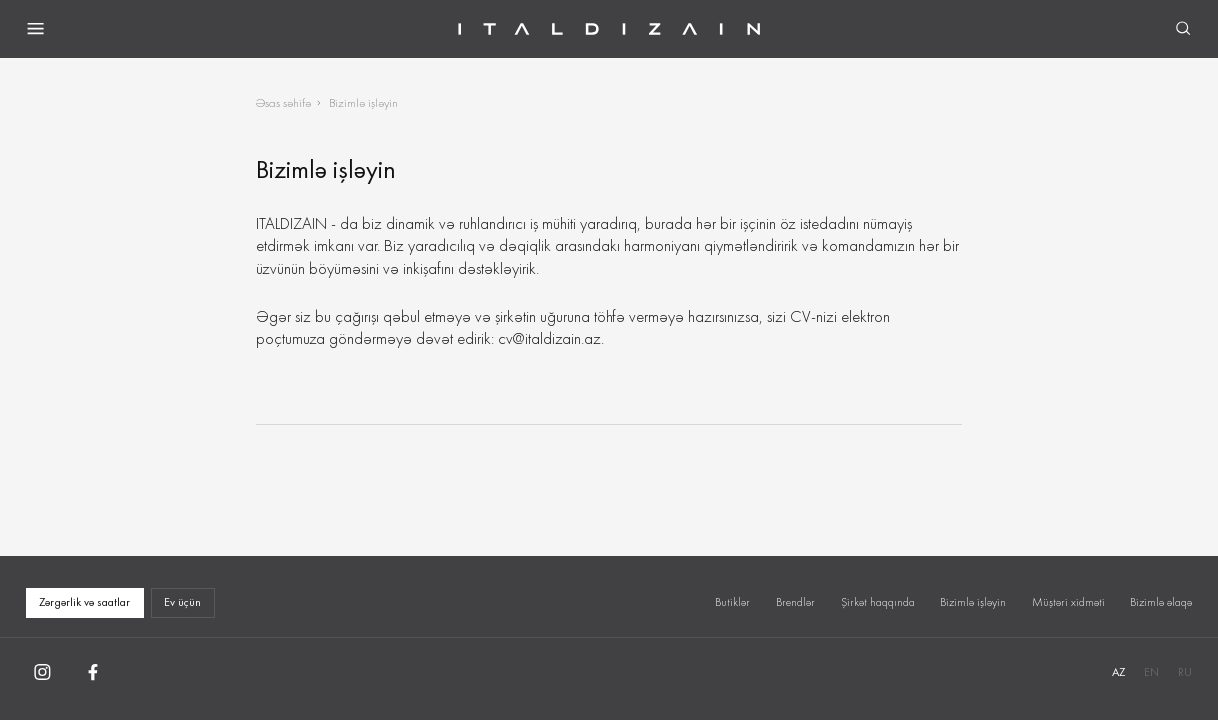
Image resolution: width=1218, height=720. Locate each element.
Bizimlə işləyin (973, 602)
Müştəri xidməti (1068, 602)
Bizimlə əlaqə (1161, 602)
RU (1185, 672)
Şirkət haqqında (878, 602)
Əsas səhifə (283, 102)
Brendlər (795, 602)
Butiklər (732, 602)
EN (1151, 672)
